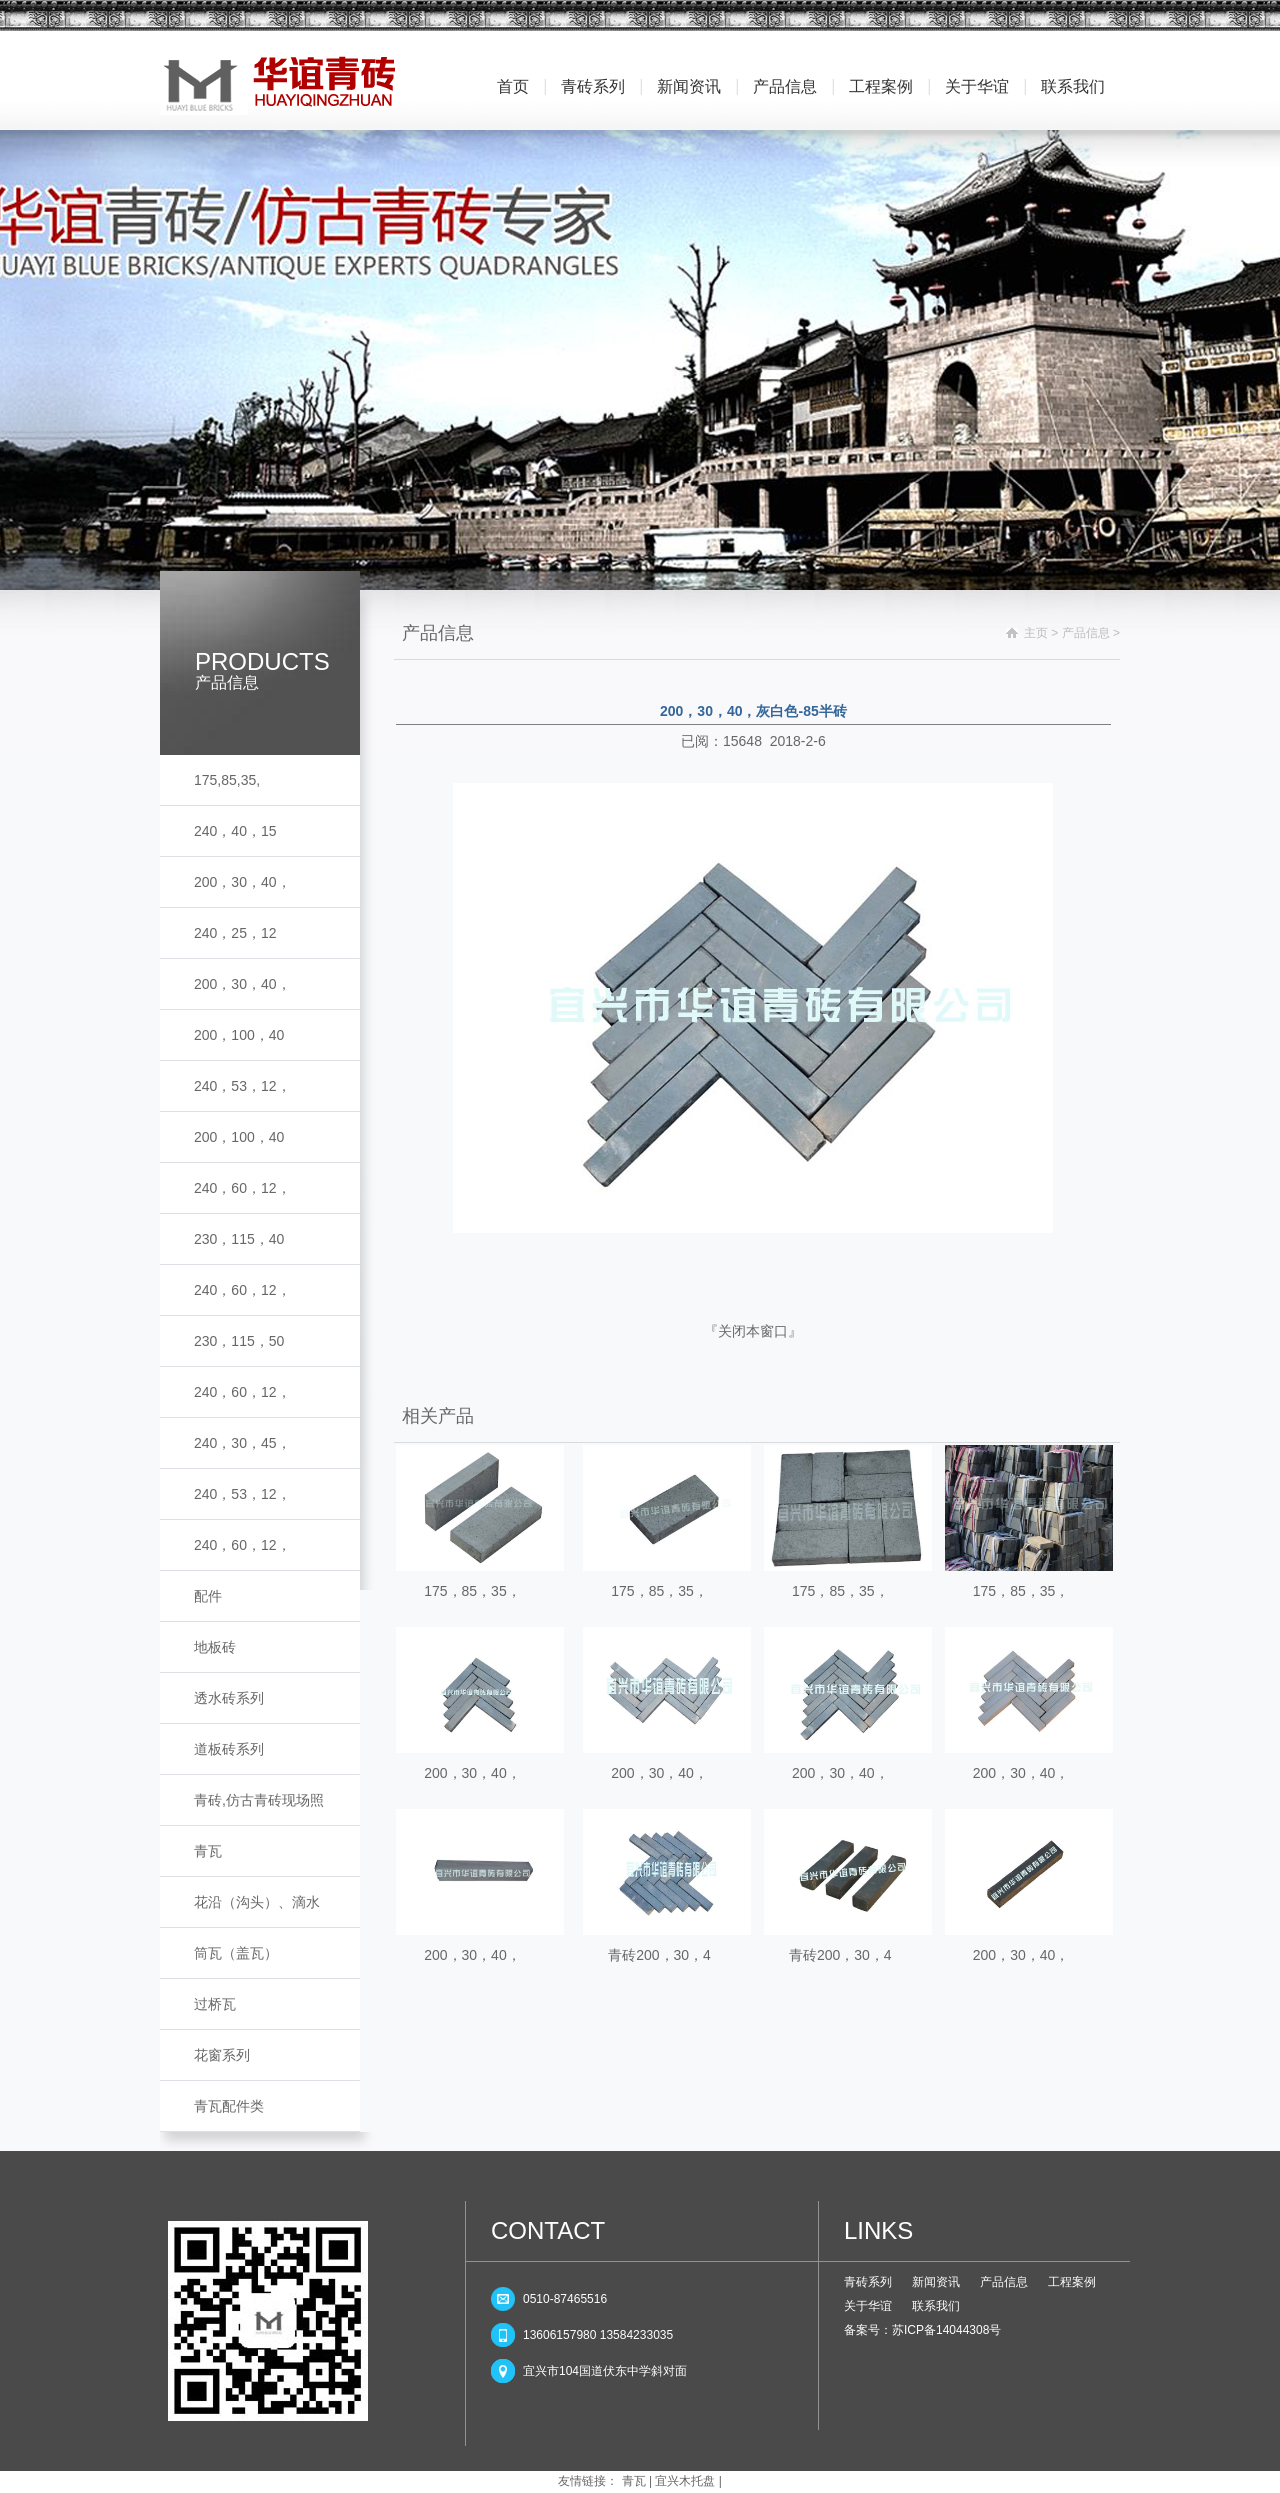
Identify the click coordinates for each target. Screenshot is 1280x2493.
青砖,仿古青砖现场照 (259, 1800)
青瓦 (208, 1851)
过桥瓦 (215, 2004)
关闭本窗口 (753, 1331)
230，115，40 (239, 1239)
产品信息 (785, 86)
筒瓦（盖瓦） (236, 1953)
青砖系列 (593, 86)
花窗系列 (222, 2055)
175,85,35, (227, 780)
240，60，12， (242, 1188)
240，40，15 (235, 831)
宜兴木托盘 (685, 2481)
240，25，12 (235, 933)
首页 (513, 86)
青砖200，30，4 (659, 1955)
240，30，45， (242, 1443)
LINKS (878, 2230)
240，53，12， (242, 1086)
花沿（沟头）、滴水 (257, 1902)
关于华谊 (977, 86)
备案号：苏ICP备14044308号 (922, 2330)
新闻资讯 (689, 86)
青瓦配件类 (229, 2106)
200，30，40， (242, 882)
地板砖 (215, 1647)
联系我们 (1073, 86)
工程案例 (881, 86)
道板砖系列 (229, 1749)
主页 (1036, 633)
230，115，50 (239, 1341)
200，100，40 (239, 1035)
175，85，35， (472, 1591)
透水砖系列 (229, 1698)
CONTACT (548, 2230)
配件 (208, 1596)
